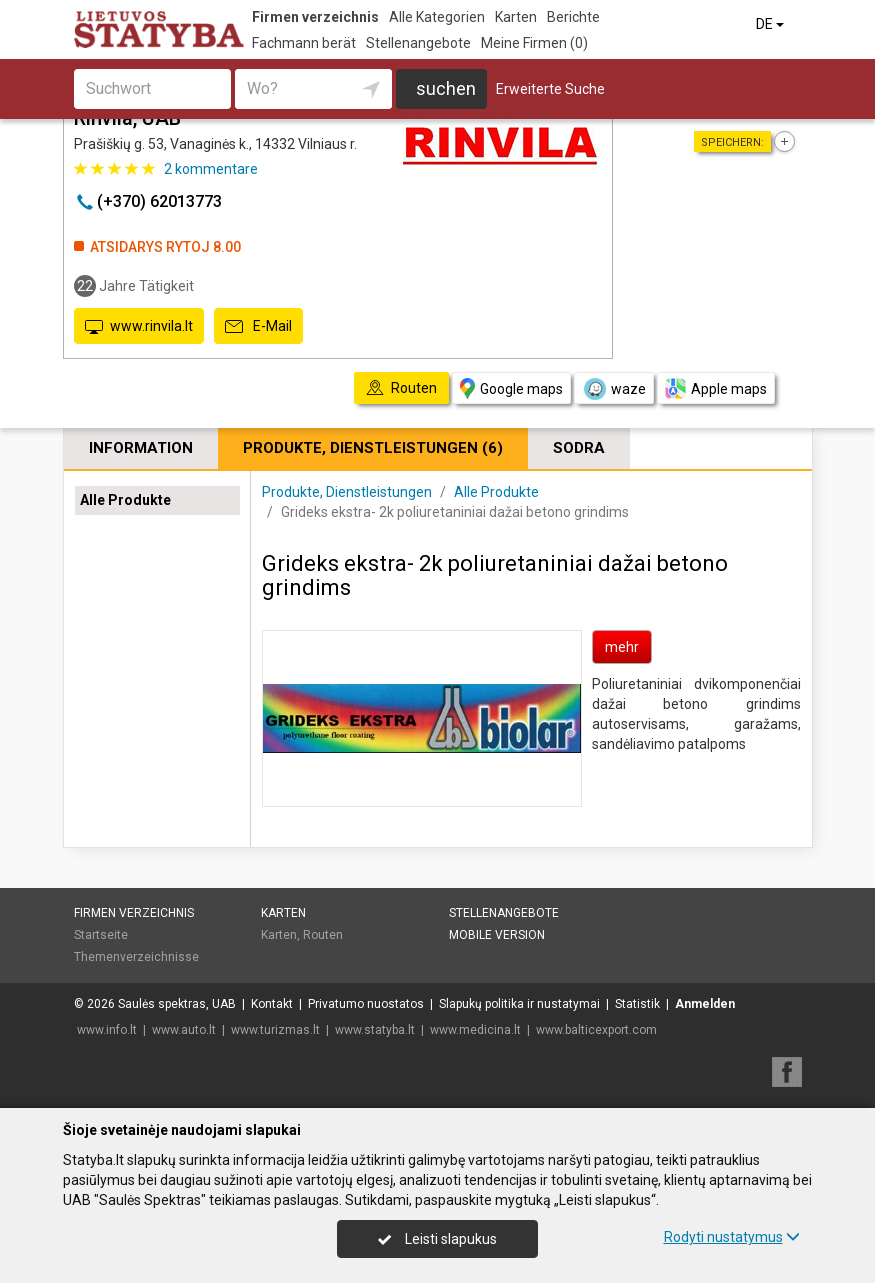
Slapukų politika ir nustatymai (519, 1004)
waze (614, 389)
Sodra (579, 448)
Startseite (101, 935)
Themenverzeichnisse (136, 957)
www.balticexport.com (596, 1030)
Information (141, 448)
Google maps (511, 388)
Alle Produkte (125, 500)
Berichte (573, 17)
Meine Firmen (534, 43)
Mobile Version (497, 935)
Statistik (637, 1004)
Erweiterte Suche (550, 89)
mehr (622, 647)
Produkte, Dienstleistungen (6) (373, 448)
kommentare (211, 169)
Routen (323, 935)
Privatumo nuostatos (366, 1004)
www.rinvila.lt (139, 327)
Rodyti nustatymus (732, 1237)
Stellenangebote (418, 43)
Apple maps (716, 388)
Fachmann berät (304, 43)
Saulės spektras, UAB (177, 1004)
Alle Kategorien (437, 17)
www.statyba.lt (375, 1030)
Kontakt (272, 1004)
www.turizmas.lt (275, 1030)
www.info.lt (107, 1030)
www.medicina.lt (475, 1030)
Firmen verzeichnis (315, 17)
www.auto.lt (184, 1030)
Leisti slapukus (437, 1239)
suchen (446, 88)
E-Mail (258, 327)
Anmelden (705, 1004)
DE (771, 24)
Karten (516, 17)
